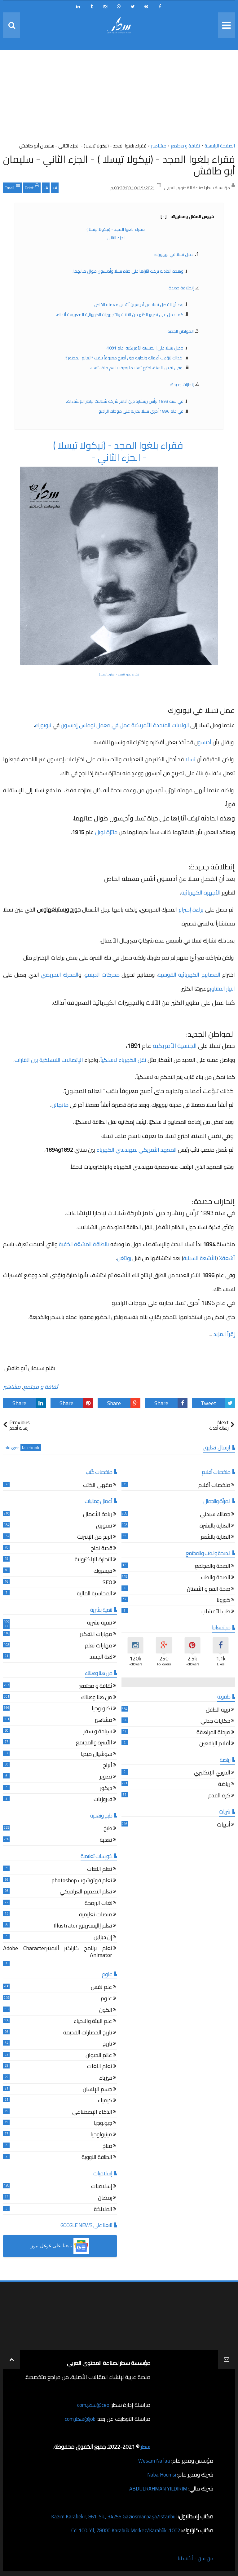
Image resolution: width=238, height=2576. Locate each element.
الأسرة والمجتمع (94, 1743)
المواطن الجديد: (180, 331)
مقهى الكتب (97, 1486)
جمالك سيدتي (215, 1515)
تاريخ (107, 2044)
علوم (106, 1999)
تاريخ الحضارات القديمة (87, 2033)
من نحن (204, 2558)
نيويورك (43, 725)
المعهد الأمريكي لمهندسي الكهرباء (137, 1150)
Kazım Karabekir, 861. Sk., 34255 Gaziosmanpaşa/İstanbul (108, 2516)
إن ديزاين (103, 1938)
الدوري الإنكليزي (212, 1773)
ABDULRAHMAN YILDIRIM (155, 2488)
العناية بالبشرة (215, 1526)
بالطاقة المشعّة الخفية (84, 1244)
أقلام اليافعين (214, 1744)
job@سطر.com (78, 2419)
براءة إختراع (190, 909)
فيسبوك (103, 1571)
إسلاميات (101, 2187)
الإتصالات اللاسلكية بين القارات (49, 1060)
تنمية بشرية (99, 1623)
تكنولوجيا (102, 1709)
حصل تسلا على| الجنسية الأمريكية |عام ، (144, 348)
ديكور (106, 1788)
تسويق (104, 1526)
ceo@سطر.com (92, 2405)
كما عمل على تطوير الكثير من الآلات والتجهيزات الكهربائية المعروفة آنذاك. (119, 314)
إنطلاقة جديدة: (181, 288)
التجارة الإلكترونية (93, 1560)
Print (32, 187)
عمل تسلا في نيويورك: (174, 254)
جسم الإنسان (97, 2090)
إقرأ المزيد (223, 1334)
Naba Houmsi (160, 2474)
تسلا (190, 759)
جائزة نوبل (106, 832)
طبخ (108, 1829)
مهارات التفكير (96, 1635)
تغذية (106, 1840)
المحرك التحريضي (59, 974)
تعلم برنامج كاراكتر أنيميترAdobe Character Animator (57, 1952)
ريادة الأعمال (97, 1515)
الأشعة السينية (199, 1258)
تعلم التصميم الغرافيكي (86, 1892)
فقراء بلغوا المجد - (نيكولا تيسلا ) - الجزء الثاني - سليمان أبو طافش (119, 165)
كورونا (223, 1601)
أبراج (107, 1766)
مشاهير (12, 1387)
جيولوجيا (103, 2124)
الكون (105, 2010)
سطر (145, 2447)
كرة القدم (219, 1796)
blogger (12, 1447)
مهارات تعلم (98, 1646)
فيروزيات (103, 1800)
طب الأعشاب (215, 1612)
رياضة (224, 1785)
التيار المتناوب (222, 988)
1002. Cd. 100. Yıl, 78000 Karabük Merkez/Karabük (120, 2530)
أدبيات (223, 1825)
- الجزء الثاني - (116, 238)
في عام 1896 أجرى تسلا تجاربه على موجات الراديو (140, 411)
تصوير (106, 1777)
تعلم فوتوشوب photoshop (81, 1881)
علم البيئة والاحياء (92, 2022)
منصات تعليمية (95, 1915)
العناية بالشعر (215, 1537)
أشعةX (227, 1258)
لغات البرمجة (98, 1904)
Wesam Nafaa (153, 2460)
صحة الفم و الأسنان (208, 1589)
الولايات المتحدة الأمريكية (160, 725)
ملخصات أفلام (214, 1486)
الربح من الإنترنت (94, 1537)
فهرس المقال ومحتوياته (187, 217)
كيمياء (105, 2101)
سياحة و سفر (97, 1732)
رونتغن (124, 1258)
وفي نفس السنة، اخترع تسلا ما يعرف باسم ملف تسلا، (136, 368)
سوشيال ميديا (96, 1755)
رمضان (105, 2198)
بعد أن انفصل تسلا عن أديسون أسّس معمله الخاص (138, 305)
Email (12, 187)
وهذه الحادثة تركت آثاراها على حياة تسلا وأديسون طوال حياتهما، (127, 271)
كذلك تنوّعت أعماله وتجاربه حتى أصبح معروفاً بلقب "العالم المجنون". (123, 358)
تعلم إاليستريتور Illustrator (83, 1926)
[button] (60, 2246)
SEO (107, 1583)
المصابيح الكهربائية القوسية (189, 974)
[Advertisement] (119, 98)
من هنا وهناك (96, 1698)
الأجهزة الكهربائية (201, 892)
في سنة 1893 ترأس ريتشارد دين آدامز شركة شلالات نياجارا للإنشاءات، (124, 401)
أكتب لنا (183, 2558)
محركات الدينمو (102, 974)
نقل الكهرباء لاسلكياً (124, 1060)
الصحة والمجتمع (212, 1567)
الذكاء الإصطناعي (92, 2112)
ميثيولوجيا (101, 2135)
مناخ (107, 2146)
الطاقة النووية (97, 2158)
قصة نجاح (101, 1549)
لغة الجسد (101, 1657)
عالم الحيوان (99, 2056)
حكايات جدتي (215, 1721)
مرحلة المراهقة (213, 1733)
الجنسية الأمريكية (174, 1045)
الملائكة (103, 2209)
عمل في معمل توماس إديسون (96, 725)
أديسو (204, 742)
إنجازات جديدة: (182, 384)
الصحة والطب (215, 1578)
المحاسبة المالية (94, 1594)
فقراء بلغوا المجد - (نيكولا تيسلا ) (116, 229)
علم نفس (101, 1988)
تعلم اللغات (99, 1870)
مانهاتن (60, 1105)
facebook (30, 1447)
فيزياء (105, 2078)
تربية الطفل (218, 1710)
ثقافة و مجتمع (40, 1387)
